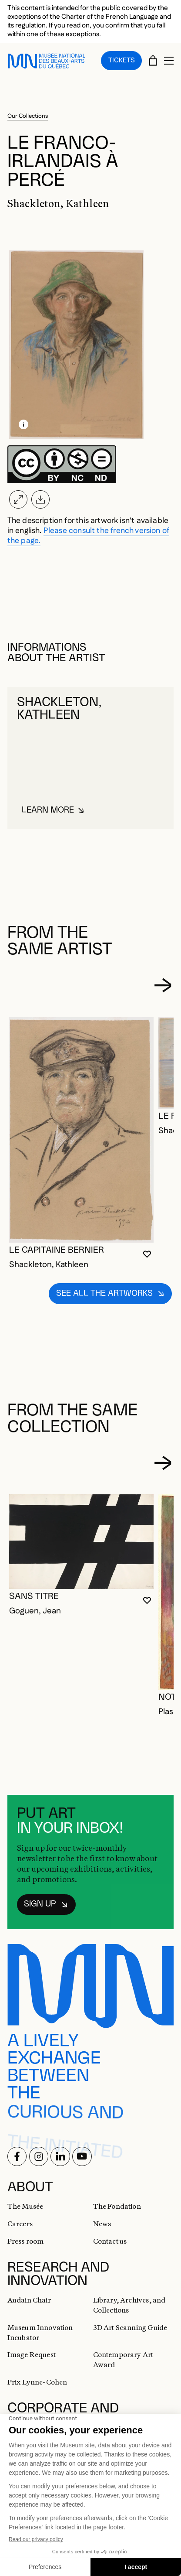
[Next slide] (163, 981)
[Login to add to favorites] (147, 1250)
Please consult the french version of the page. (88, 531)
